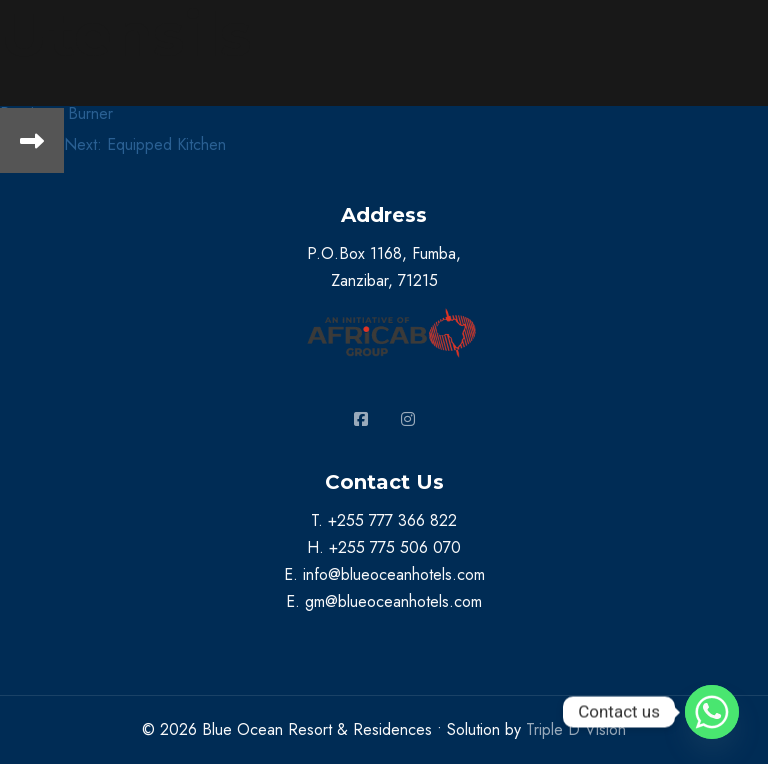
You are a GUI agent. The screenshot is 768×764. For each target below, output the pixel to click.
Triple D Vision (576, 729)
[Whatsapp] (712, 712)
